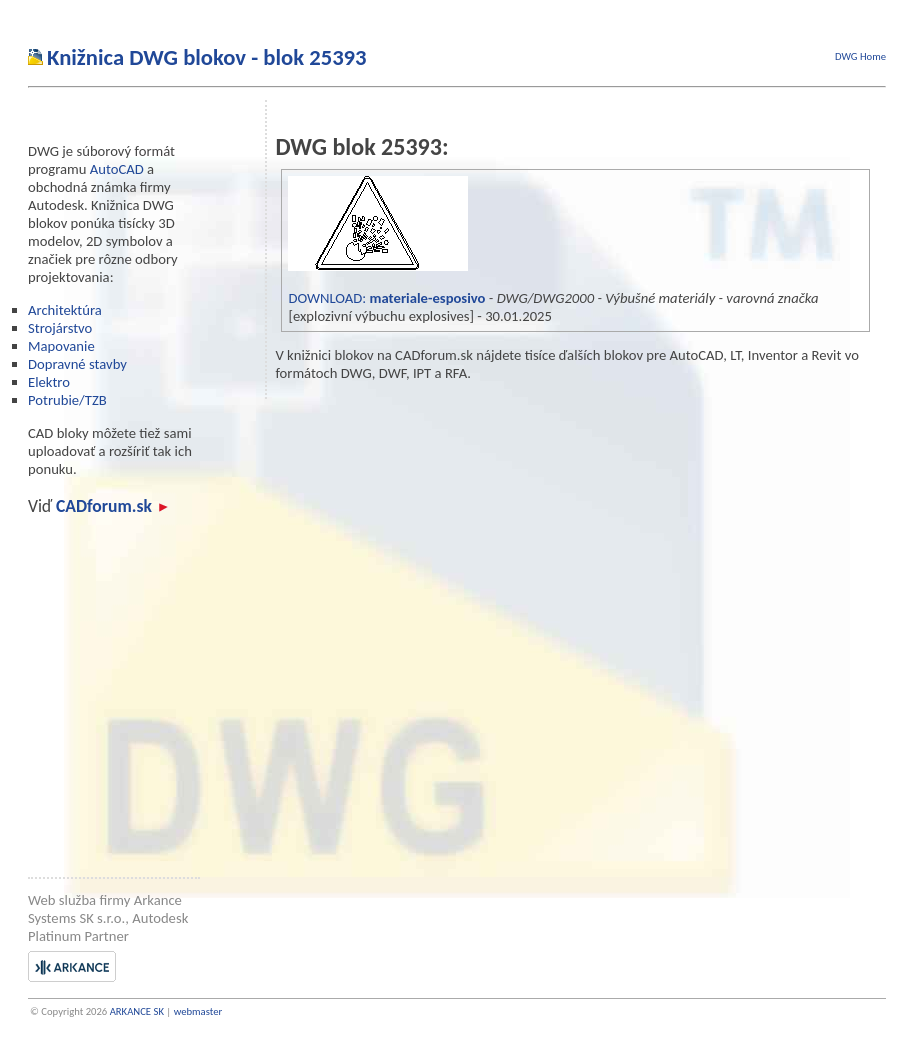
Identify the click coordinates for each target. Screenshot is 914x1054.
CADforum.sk (112, 506)
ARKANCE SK (137, 1011)
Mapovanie (61, 346)
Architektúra (65, 310)
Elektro (49, 382)
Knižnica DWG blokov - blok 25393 (207, 57)
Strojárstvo (60, 328)
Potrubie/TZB (67, 400)
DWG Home (860, 56)
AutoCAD (117, 169)
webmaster (198, 1011)
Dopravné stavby (77, 364)
